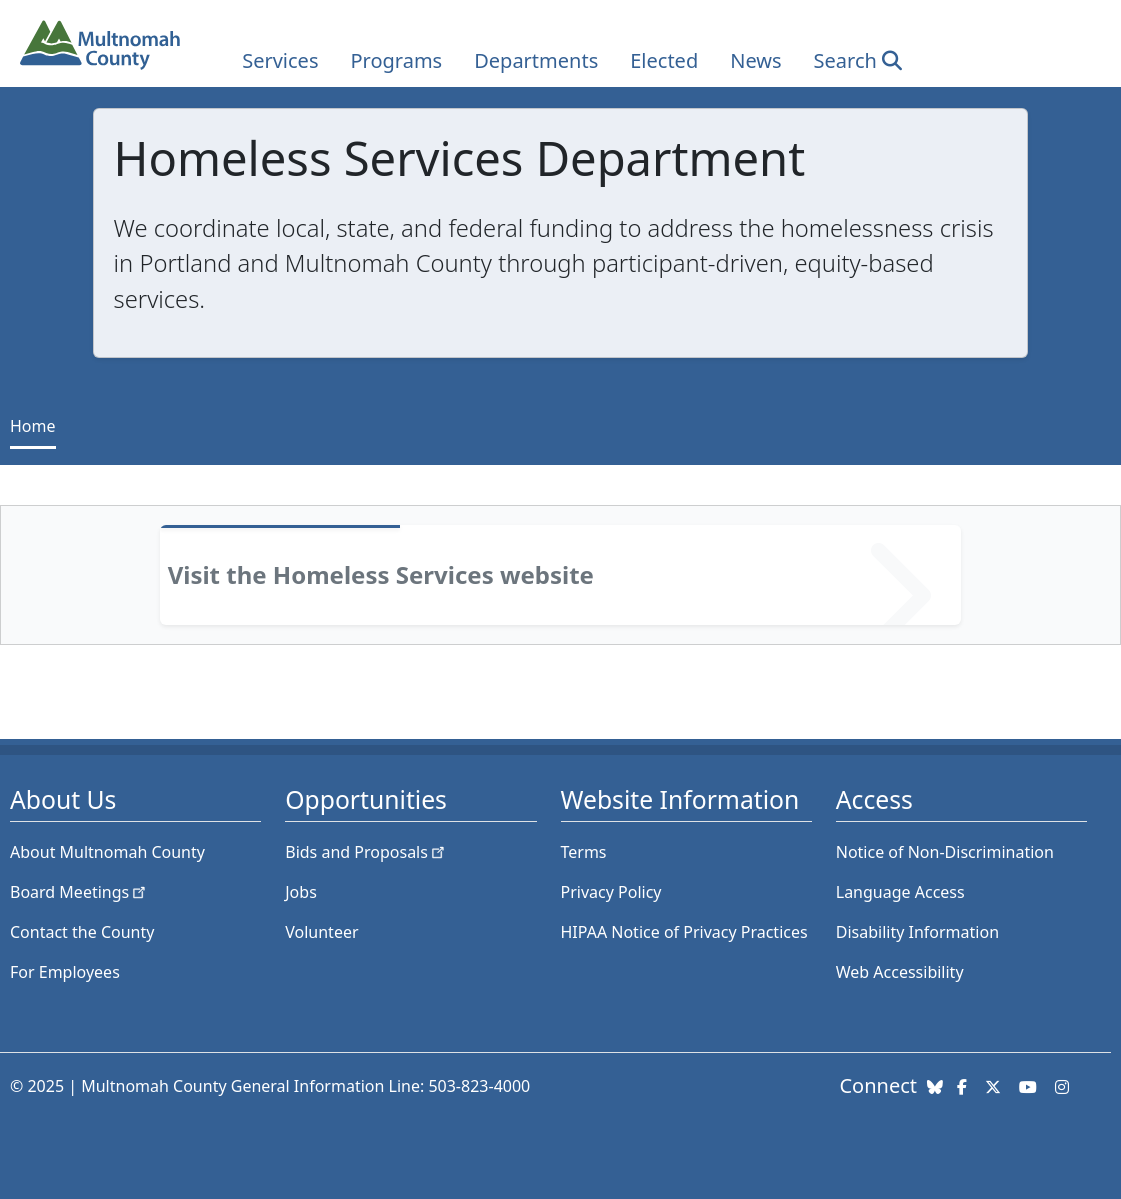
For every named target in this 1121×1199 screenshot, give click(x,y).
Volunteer (321, 932)
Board (79, 892)
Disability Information (917, 932)
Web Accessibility (900, 972)
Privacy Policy (611, 892)
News (755, 60)
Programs (396, 60)
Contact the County (82, 932)
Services (280, 60)
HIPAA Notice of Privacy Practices (684, 932)
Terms (584, 852)
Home (33, 426)
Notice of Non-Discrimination (945, 852)
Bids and (366, 852)
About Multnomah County (107, 852)
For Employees (65, 972)
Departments (536, 60)
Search (845, 60)
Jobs (301, 892)
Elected (664, 60)
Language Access (900, 892)
